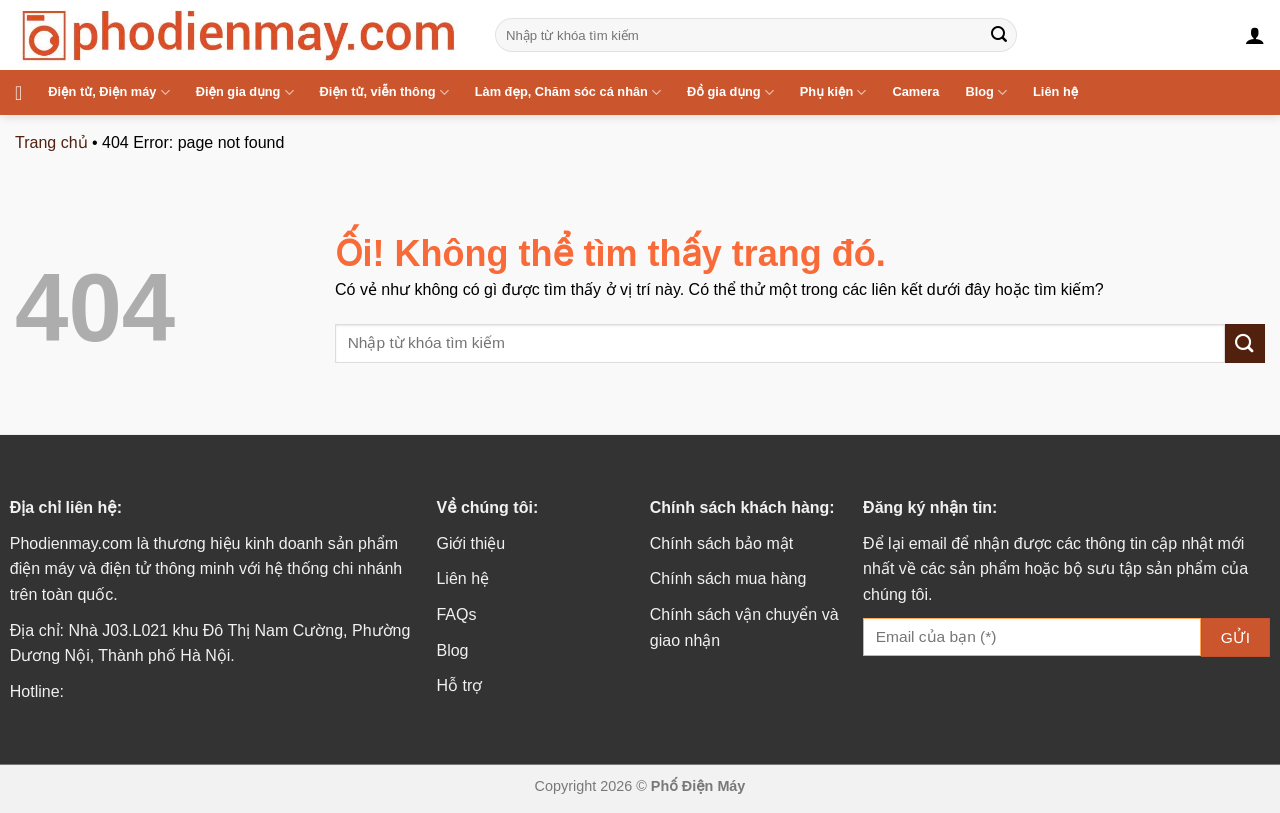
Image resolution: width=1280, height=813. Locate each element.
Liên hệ (1055, 91)
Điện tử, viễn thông (384, 92)
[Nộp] (999, 35)
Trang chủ (51, 142)
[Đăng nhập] (1255, 35)
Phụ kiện (833, 92)
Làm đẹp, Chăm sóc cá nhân (568, 92)
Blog (986, 92)
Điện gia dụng (245, 92)
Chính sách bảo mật (721, 543)
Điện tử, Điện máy (108, 92)
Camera (915, 91)
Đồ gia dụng (730, 92)
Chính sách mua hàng (728, 578)
